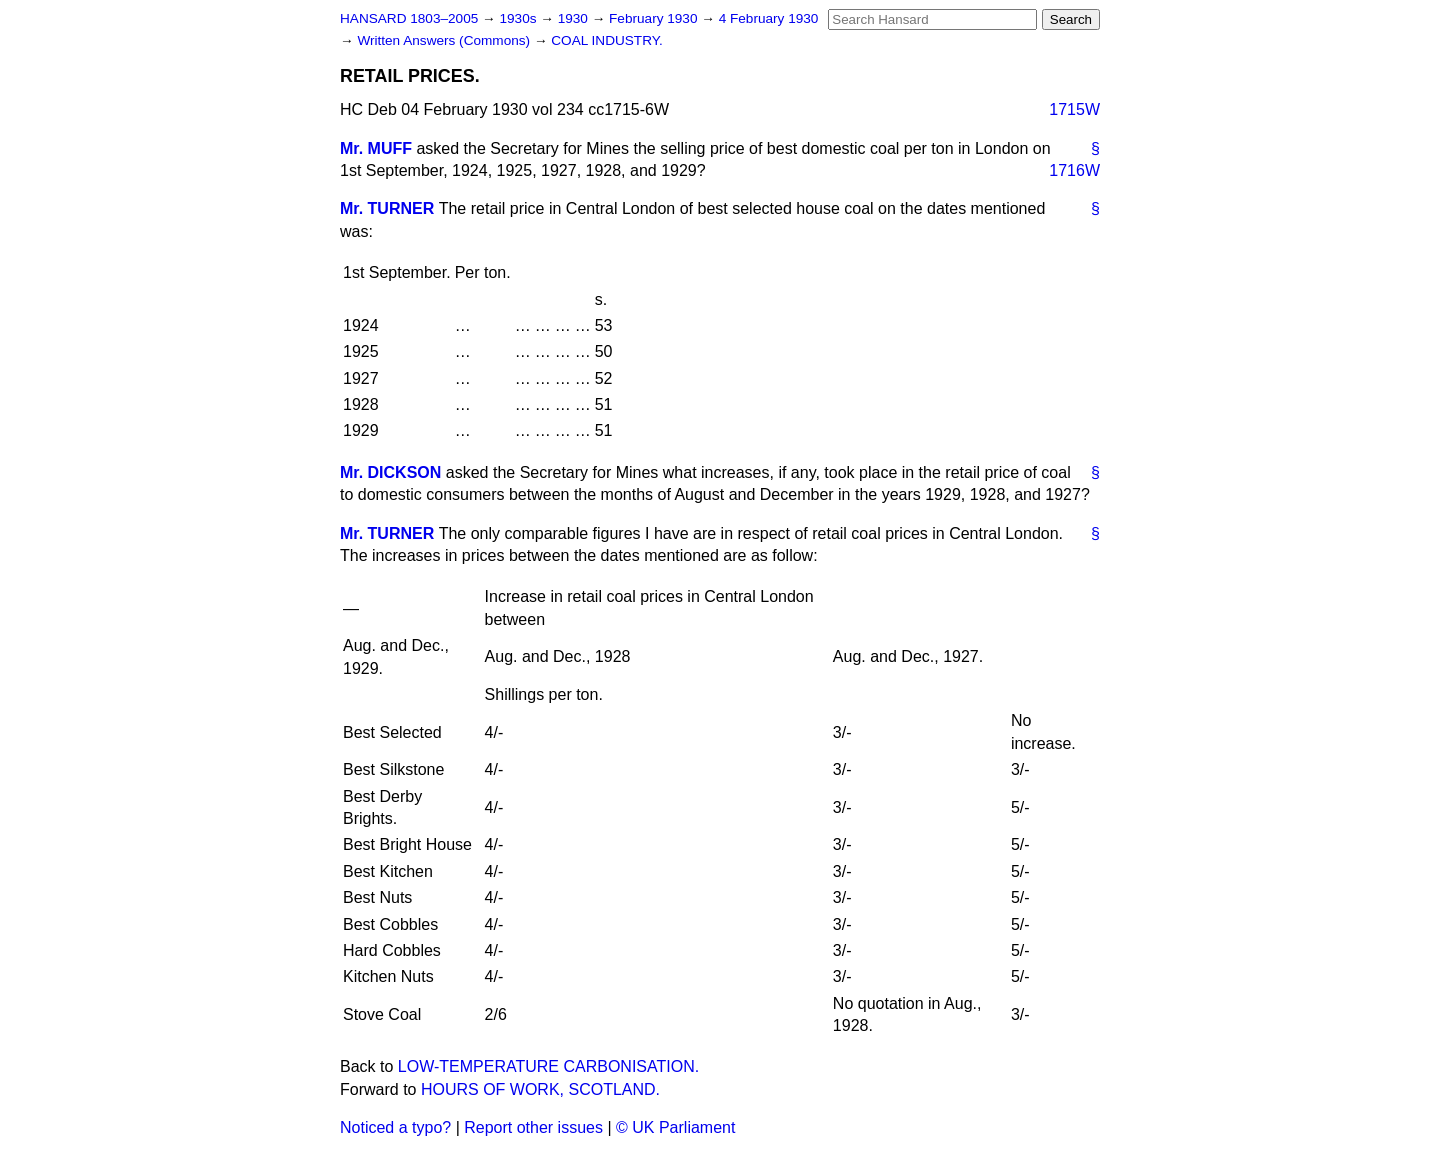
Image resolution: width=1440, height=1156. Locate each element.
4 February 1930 (769, 18)
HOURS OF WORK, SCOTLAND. (540, 1089)
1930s (519, 18)
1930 (575, 18)
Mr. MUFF (376, 148)
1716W (1074, 170)
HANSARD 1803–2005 (409, 18)
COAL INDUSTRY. (607, 40)
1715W (1074, 109)
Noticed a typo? (395, 1127)
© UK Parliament (675, 1127)
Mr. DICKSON (390, 472)
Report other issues (533, 1127)
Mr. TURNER (387, 208)
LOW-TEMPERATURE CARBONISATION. (548, 1066)
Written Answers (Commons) (445, 40)
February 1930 (655, 18)
